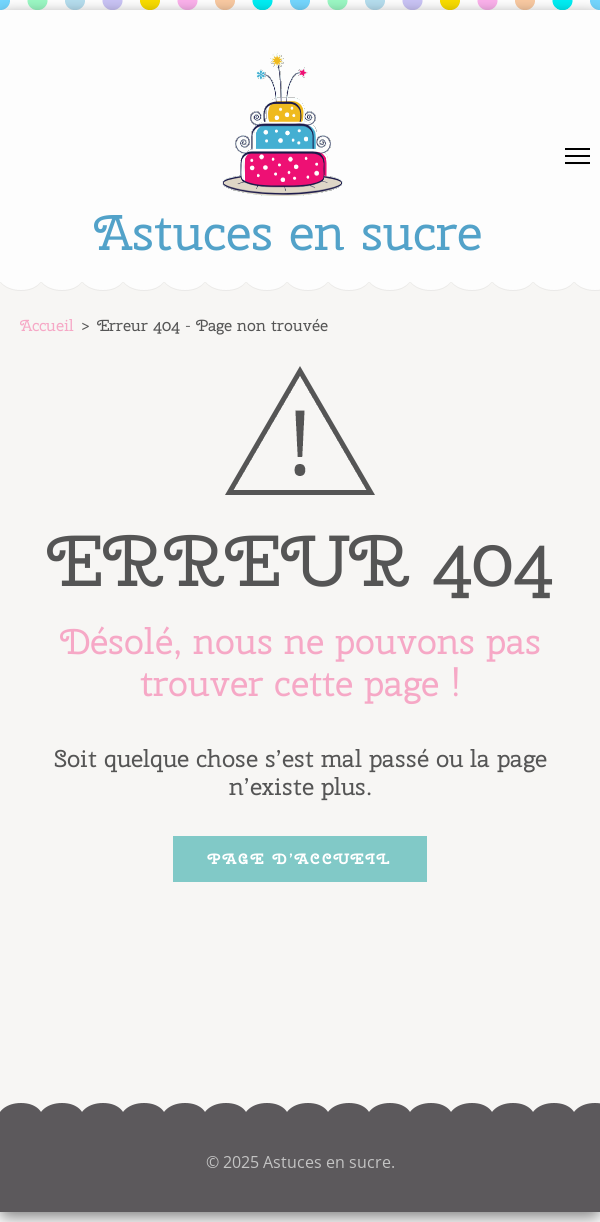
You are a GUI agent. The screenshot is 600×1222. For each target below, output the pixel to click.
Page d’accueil (300, 859)
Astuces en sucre (288, 232)
